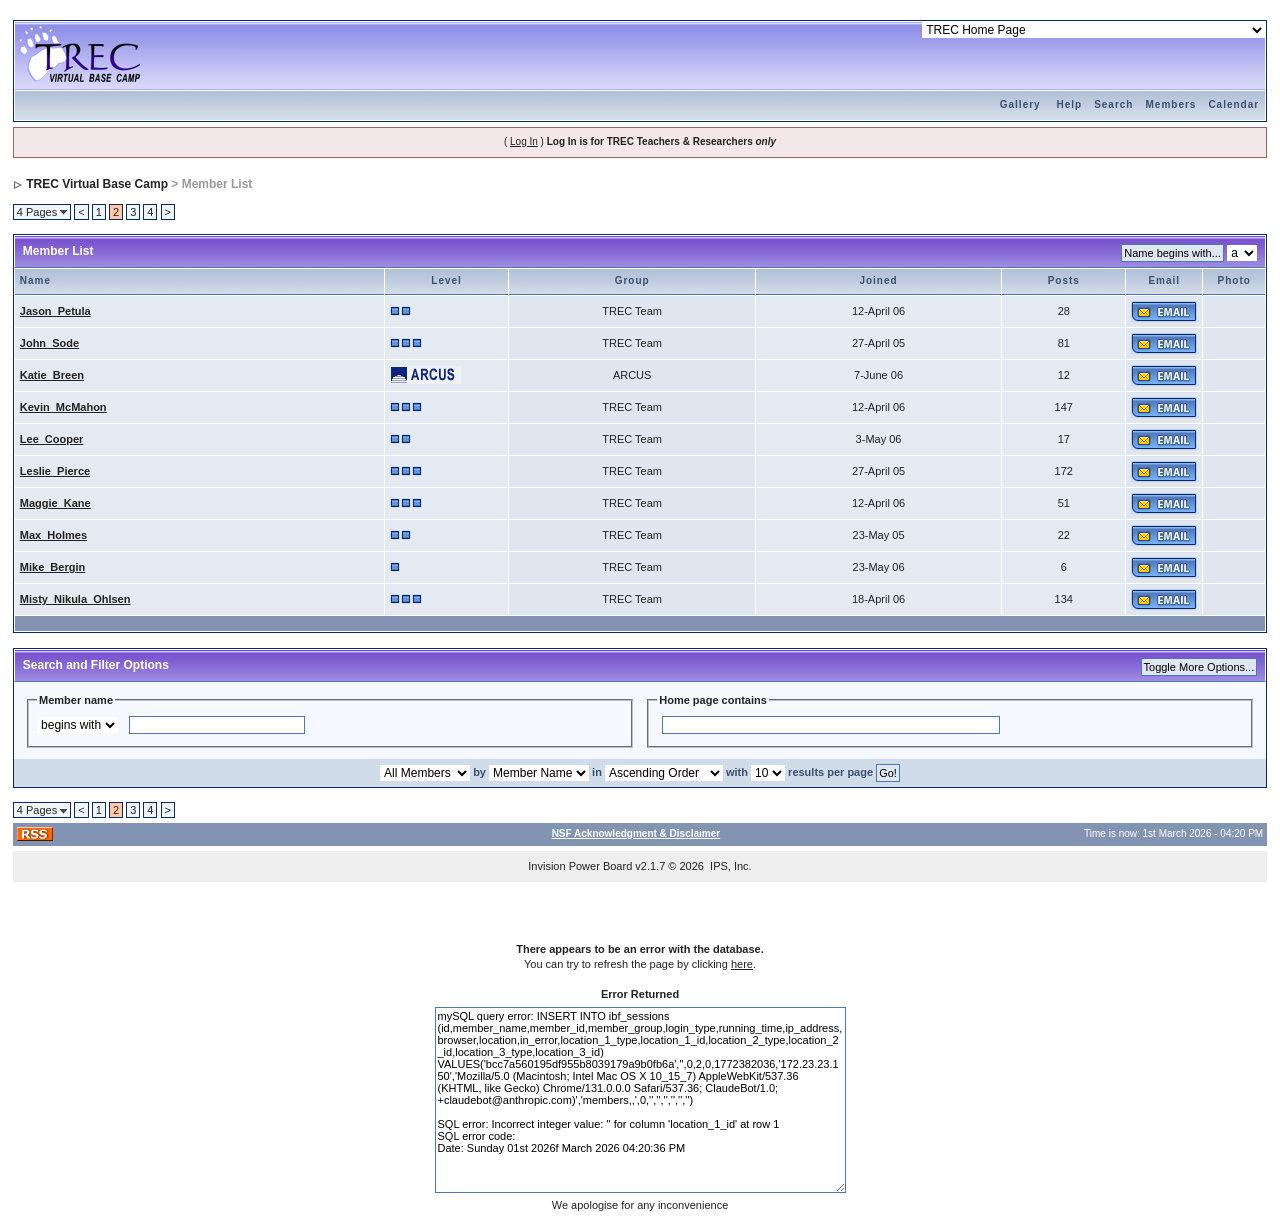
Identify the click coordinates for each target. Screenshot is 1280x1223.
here (742, 964)
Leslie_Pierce (55, 471)
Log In (524, 141)
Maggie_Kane (55, 503)
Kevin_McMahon (63, 407)
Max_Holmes (53, 535)
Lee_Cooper (52, 439)
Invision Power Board (580, 866)
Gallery (1020, 104)
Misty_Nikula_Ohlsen (75, 599)
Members (1170, 104)
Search (1113, 104)
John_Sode (49, 343)
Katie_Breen (52, 375)
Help (1069, 104)
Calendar (1233, 104)
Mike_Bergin (52, 567)
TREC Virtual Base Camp (97, 184)
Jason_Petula (55, 311)
